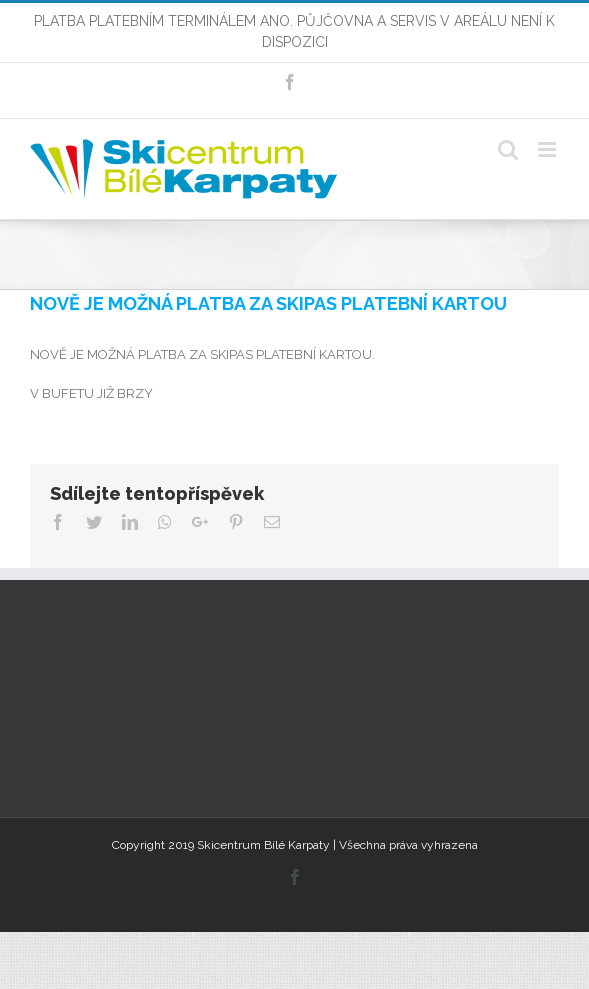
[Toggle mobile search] (508, 149)
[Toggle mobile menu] (548, 149)
